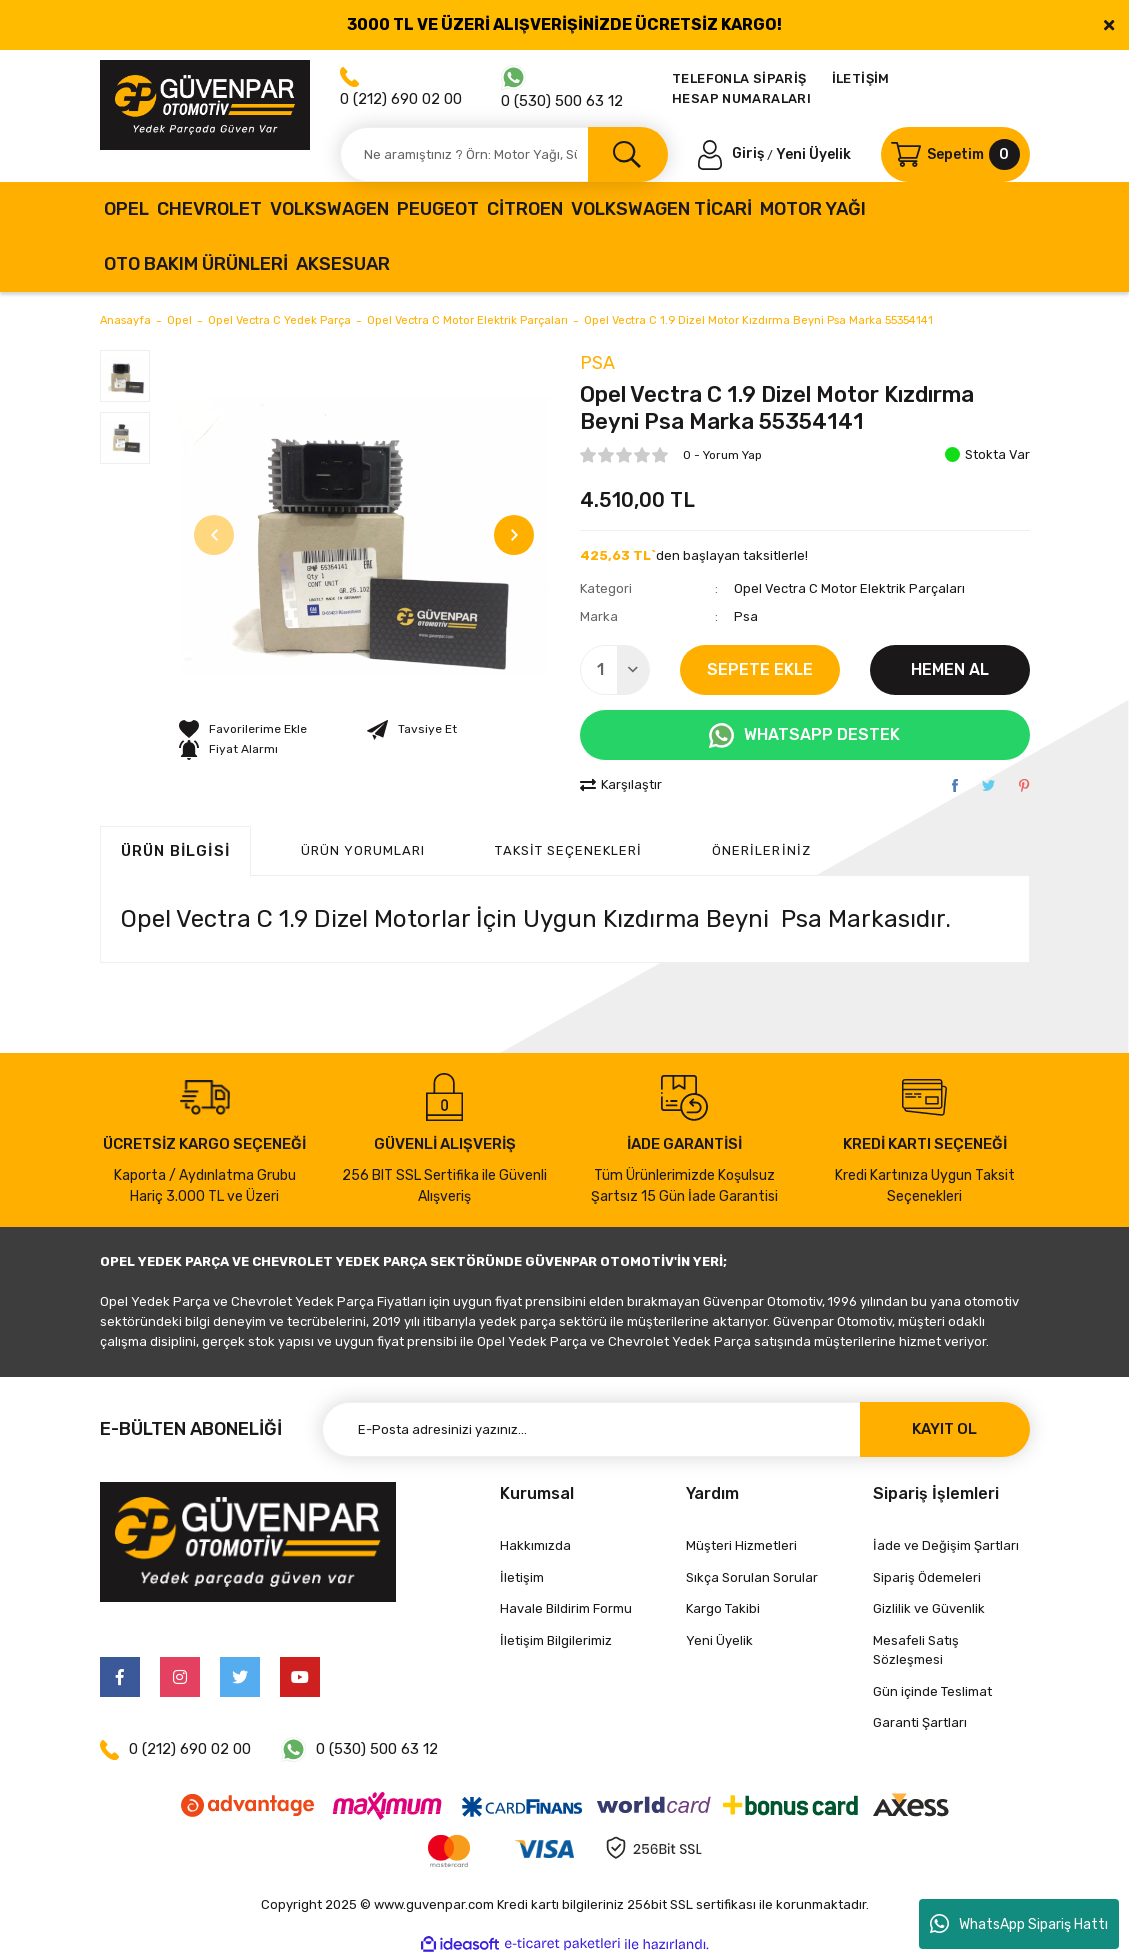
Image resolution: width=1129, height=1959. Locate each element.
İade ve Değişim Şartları (946, 1545)
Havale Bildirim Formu (566, 1608)
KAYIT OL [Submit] (944, 1429)
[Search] (504, 154)
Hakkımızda (535, 1545)
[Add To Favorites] (243, 729)
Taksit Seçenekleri (568, 850)
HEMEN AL (950, 669)
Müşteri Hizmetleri (741, 1545)
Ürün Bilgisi (175, 851)
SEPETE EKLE (760, 669)
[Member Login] (733, 153)
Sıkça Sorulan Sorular (752, 1577)
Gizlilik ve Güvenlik (929, 1608)
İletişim (522, 1577)
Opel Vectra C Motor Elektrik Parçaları (849, 588)
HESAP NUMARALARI (741, 98)
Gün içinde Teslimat (932, 1691)
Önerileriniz (761, 850)
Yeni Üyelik (813, 153)
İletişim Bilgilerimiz (556, 1640)
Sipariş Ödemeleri (927, 1577)
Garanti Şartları (920, 1722)
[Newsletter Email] (676, 1429)
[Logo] (205, 105)
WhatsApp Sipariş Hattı (1019, 1924)
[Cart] (955, 154)
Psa (597, 363)
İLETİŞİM (861, 78)
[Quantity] (615, 670)
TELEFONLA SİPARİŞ (739, 78)
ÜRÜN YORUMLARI (363, 850)
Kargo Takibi (723, 1608)
